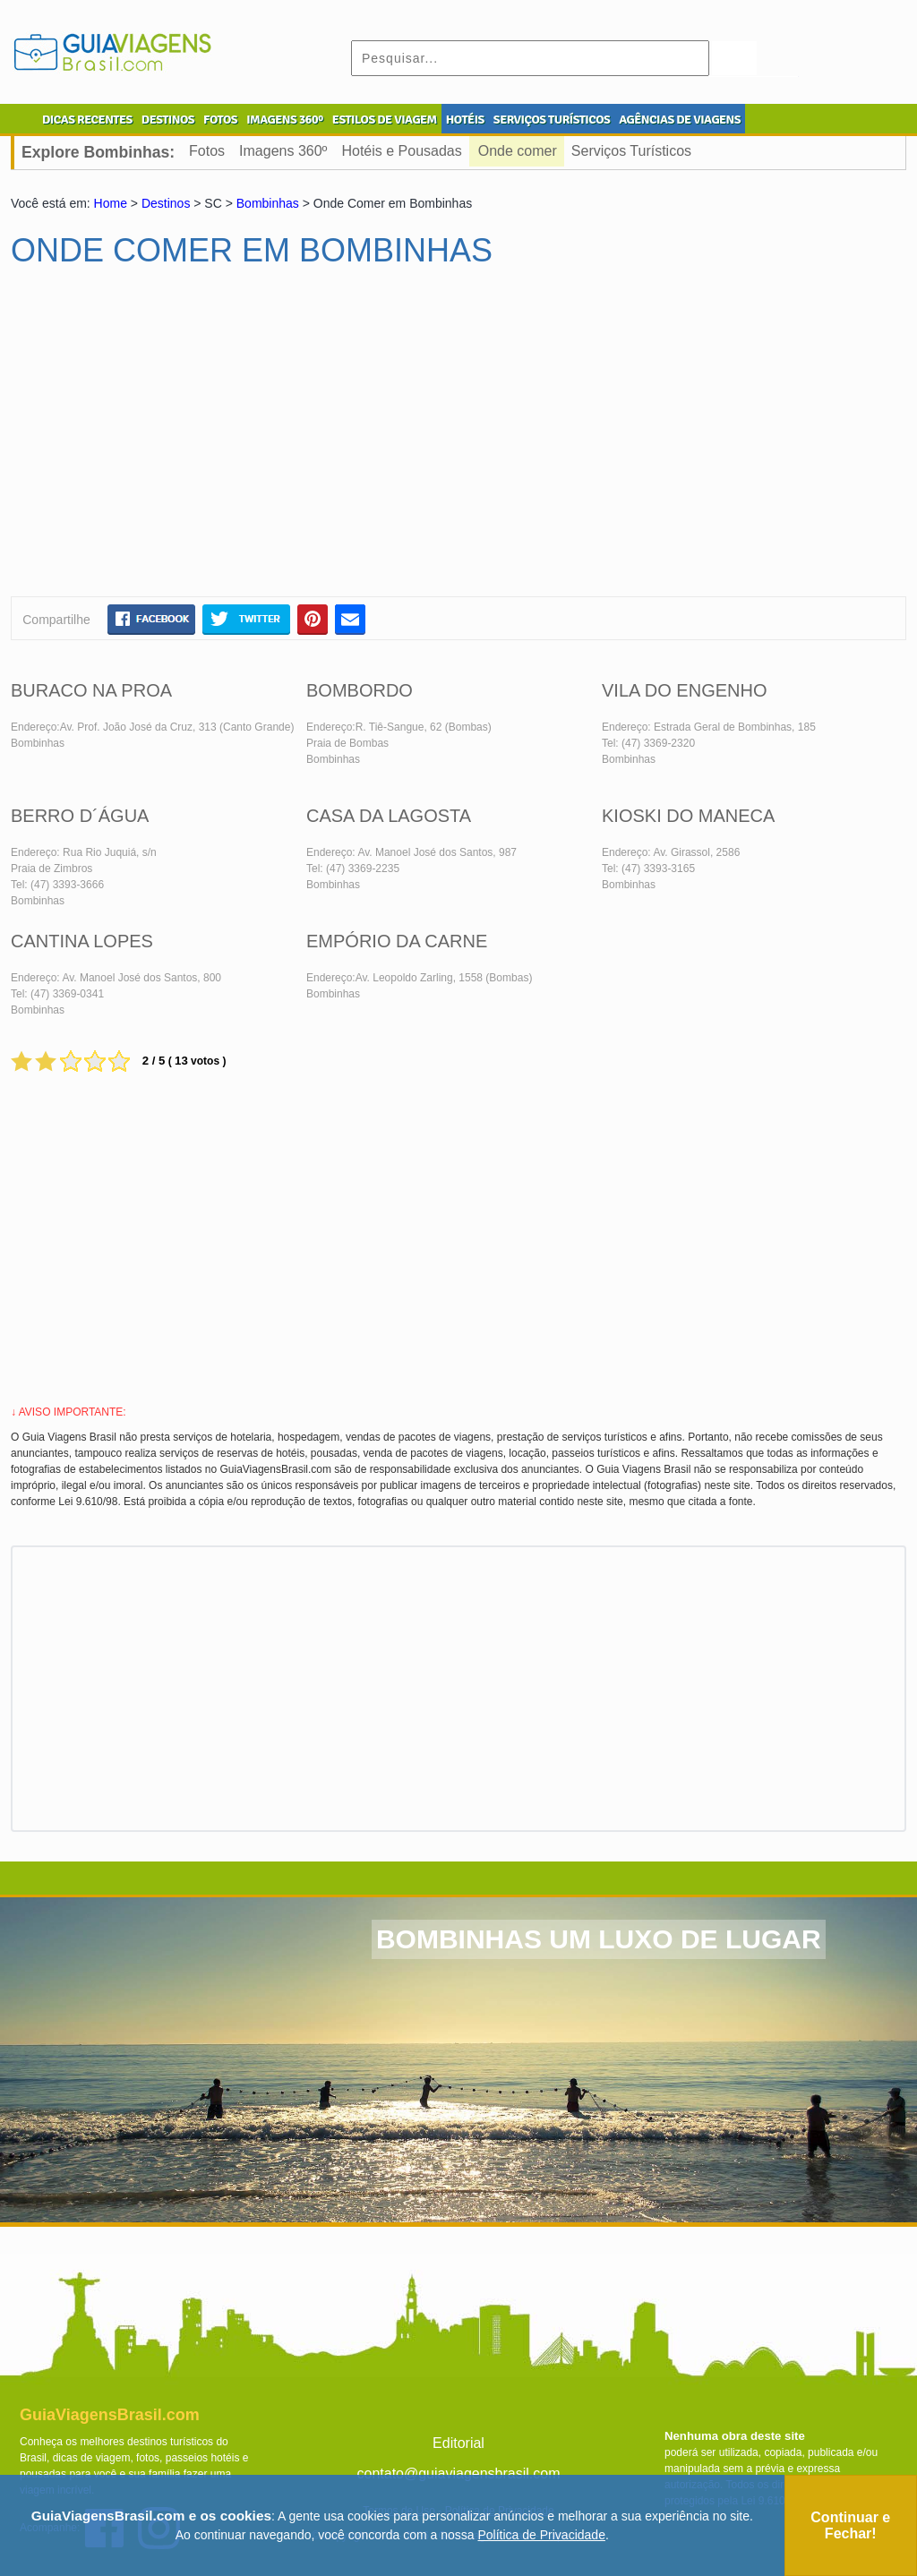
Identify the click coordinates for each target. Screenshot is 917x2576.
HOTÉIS (465, 119)
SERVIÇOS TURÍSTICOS (551, 119)
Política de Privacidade (541, 2535)
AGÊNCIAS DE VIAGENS (680, 119)
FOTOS (220, 119)
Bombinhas (267, 203)
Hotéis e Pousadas (401, 150)
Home (110, 203)
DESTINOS (167, 119)
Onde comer (517, 150)
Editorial (458, 2443)
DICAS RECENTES (87, 119)
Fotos (207, 150)
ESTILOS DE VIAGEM (384, 119)
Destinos (165, 203)
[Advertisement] (183, 439)
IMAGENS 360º (284, 119)
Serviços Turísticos (631, 150)
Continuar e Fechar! (850, 2525)
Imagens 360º (283, 150)
